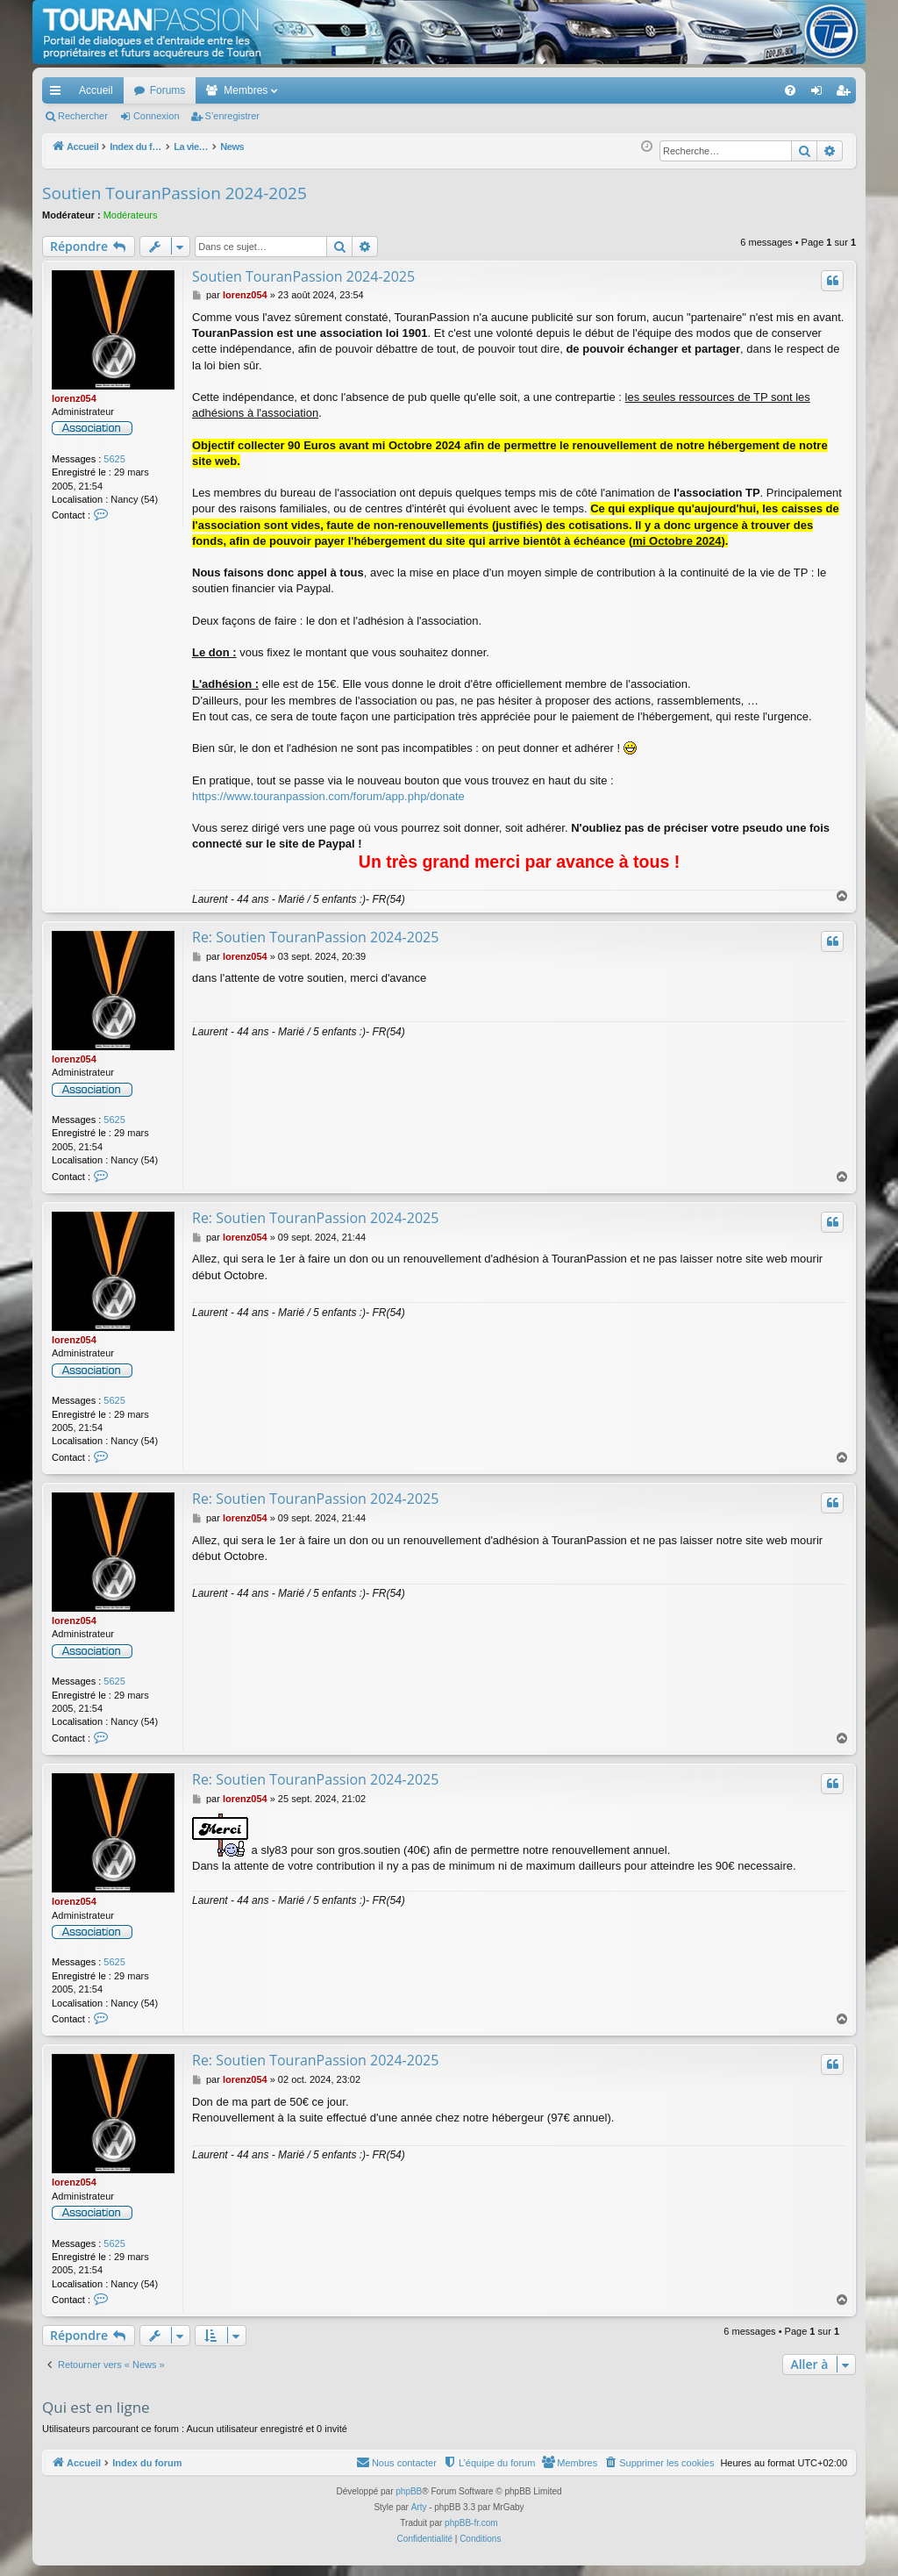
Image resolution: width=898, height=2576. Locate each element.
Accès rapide (58, 94)
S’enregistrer (232, 116)
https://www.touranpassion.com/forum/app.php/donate (328, 796)
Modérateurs (130, 215)
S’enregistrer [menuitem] (846, 94)
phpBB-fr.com (471, 2523)
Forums (168, 90)
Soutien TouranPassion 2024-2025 (174, 193)
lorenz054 (74, 398)
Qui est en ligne (96, 2407)
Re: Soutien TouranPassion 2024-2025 (315, 937)
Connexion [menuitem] (820, 94)
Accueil (96, 90)
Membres (245, 90)
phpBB (409, 2491)
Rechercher (83, 116)
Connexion (156, 116)
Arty (419, 2507)
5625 (114, 459)
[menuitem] (729, 90)
